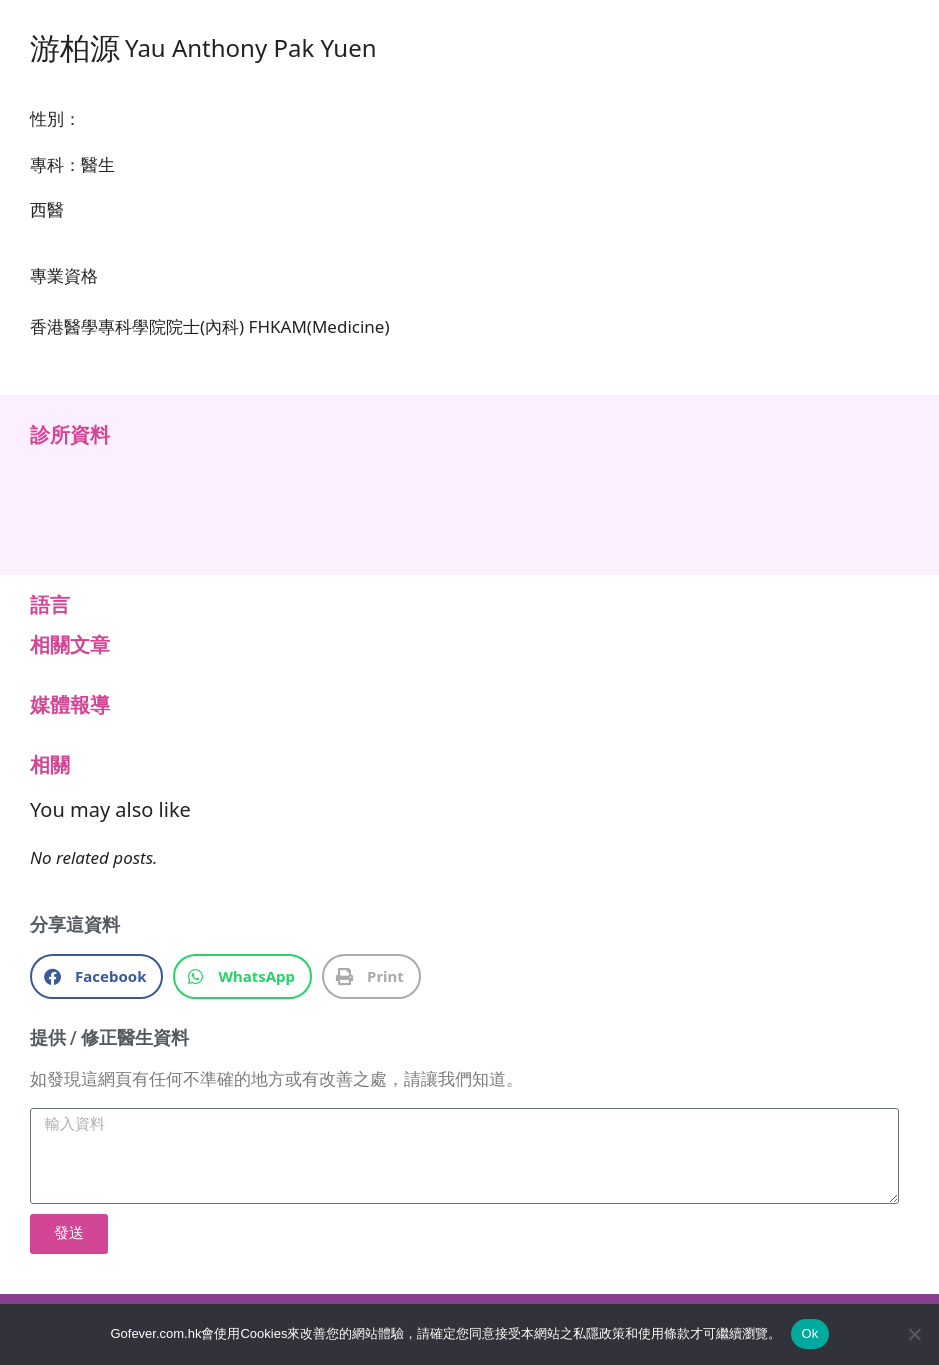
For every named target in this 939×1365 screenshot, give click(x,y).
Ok (809, 1333)
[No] (914, 1334)
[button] (96, 976)
